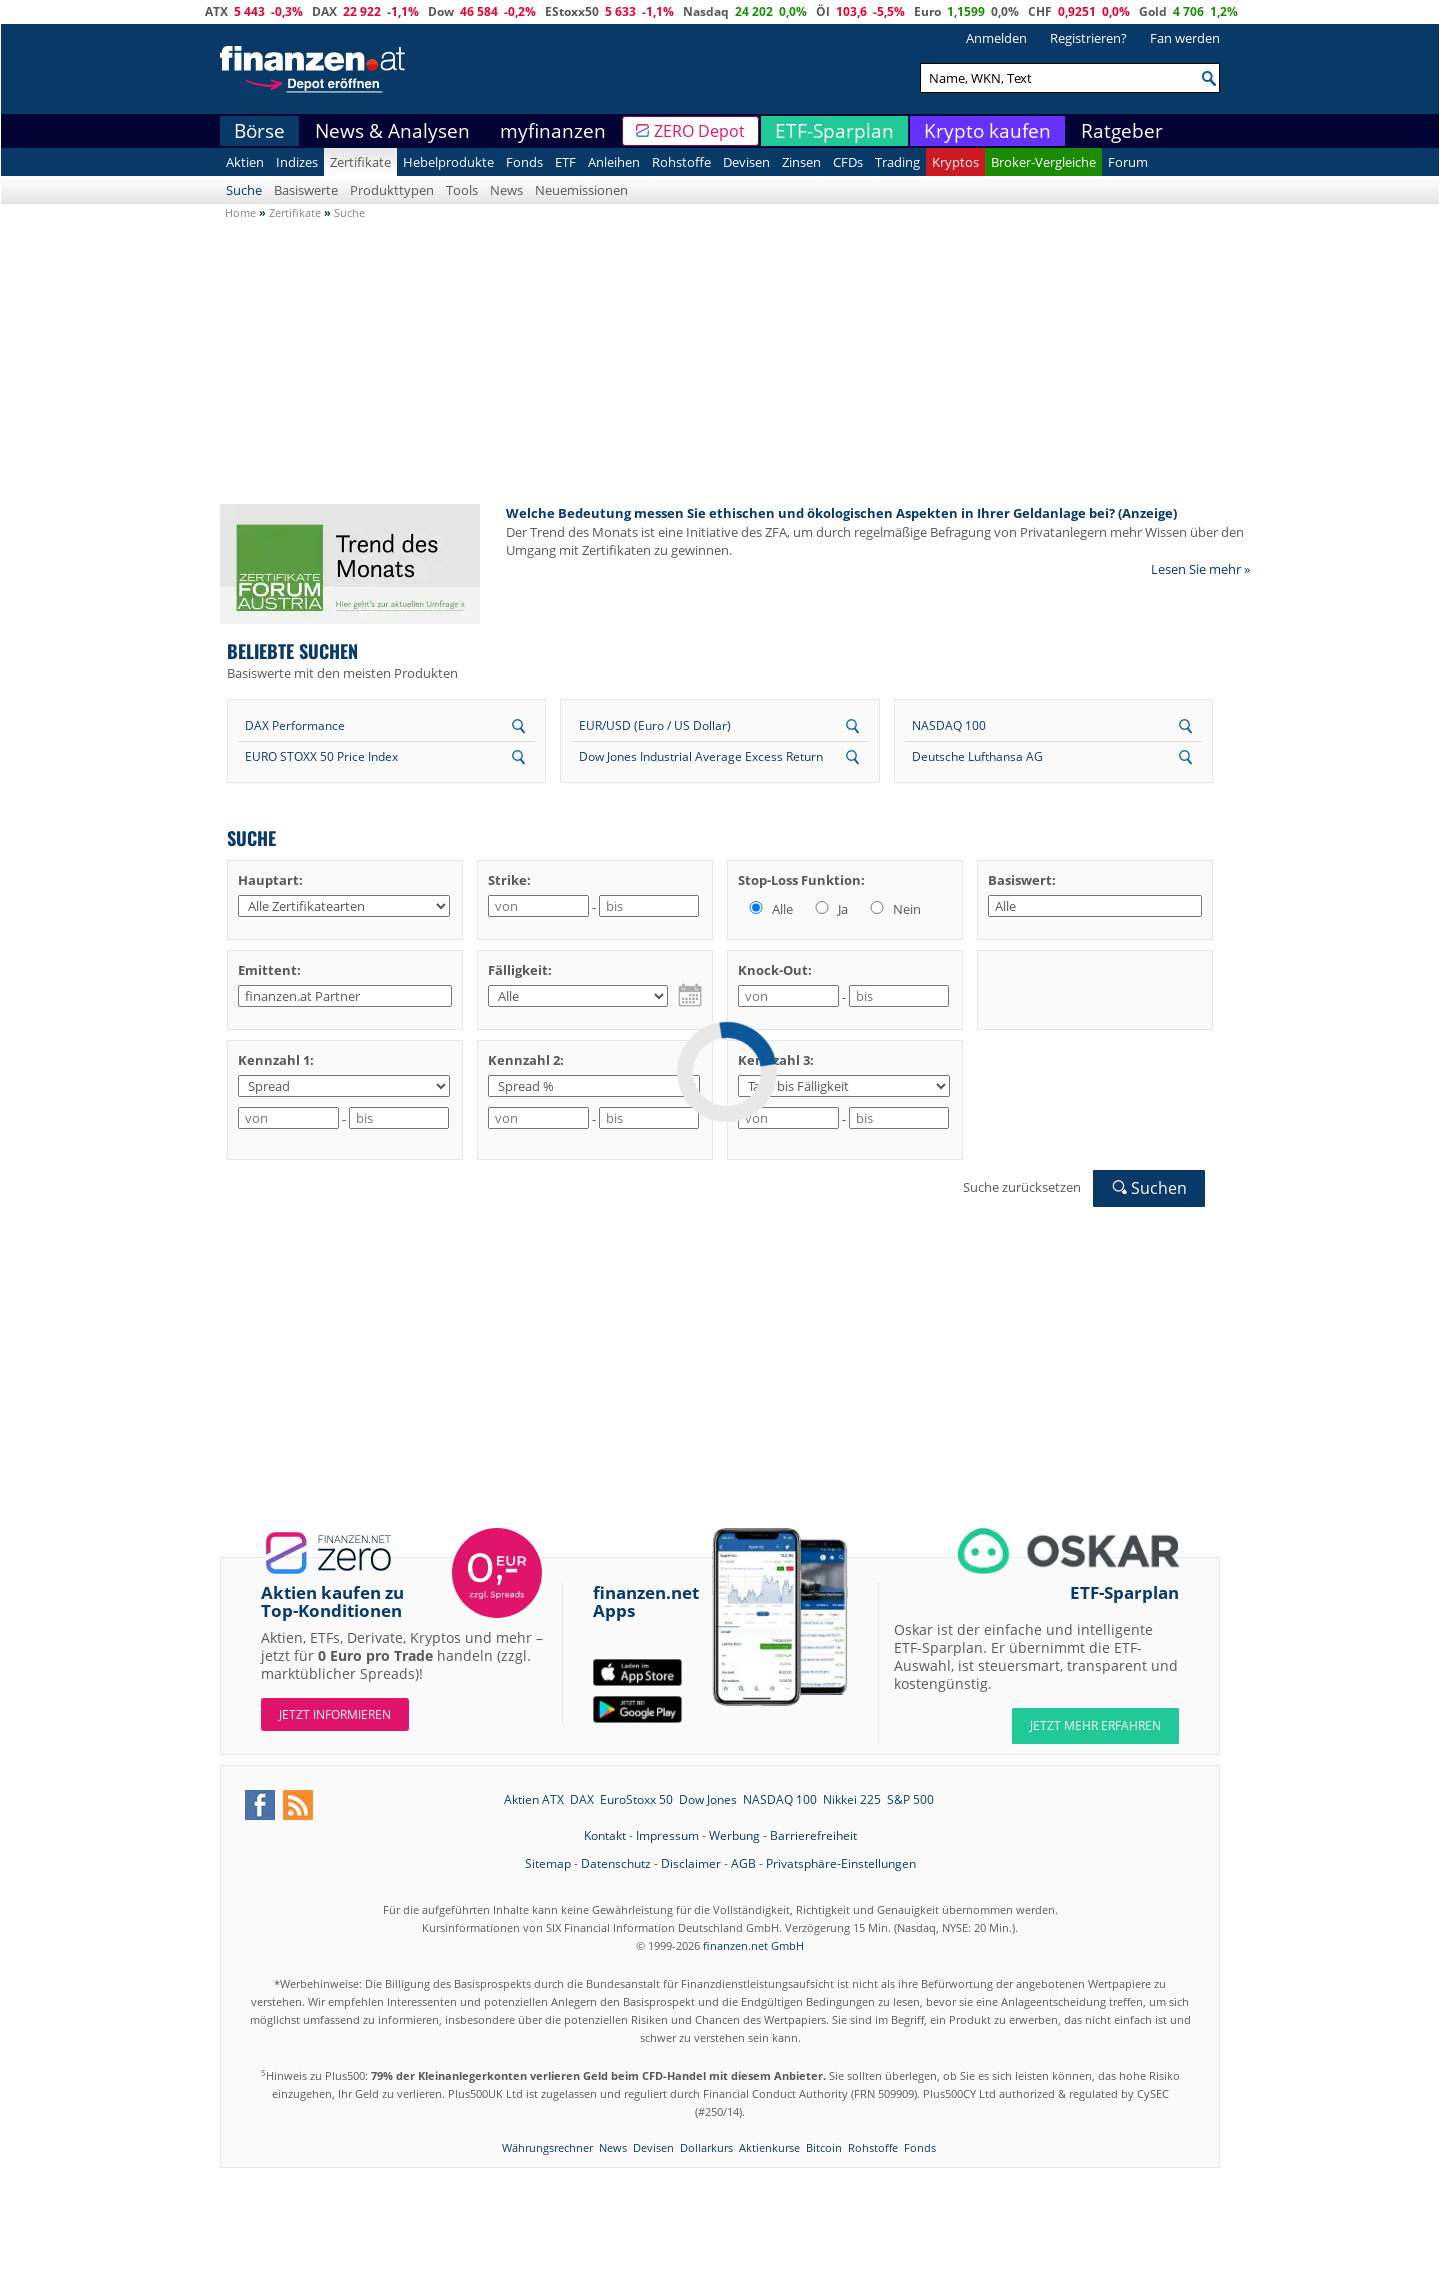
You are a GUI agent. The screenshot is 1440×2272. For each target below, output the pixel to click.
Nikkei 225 (852, 1799)
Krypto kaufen (987, 131)
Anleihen (614, 162)
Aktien (245, 162)
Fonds (524, 162)
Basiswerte (306, 190)
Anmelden (996, 38)
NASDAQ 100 (949, 725)
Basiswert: (1022, 880)
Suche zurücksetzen (1022, 1187)
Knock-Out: (775, 970)
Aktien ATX (534, 1799)
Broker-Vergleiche (1043, 162)
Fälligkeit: (520, 970)
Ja (830, 909)
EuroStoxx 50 (636, 1799)
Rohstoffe (681, 162)
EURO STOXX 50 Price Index (321, 756)
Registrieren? (1088, 38)
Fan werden (1185, 38)
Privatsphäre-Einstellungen (841, 1863)
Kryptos (955, 162)
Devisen (746, 162)
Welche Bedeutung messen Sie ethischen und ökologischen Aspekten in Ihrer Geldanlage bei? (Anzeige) (841, 513)
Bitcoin (824, 2147)
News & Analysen (392, 131)
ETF (565, 162)
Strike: (509, 880)
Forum (1128, 162)
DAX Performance (295, 725)
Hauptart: (270, 880)
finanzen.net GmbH (753, 1945)
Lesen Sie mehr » (1200, 569)
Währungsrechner (547, 2147)
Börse (259, 131)
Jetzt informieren (335, 1714)
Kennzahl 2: (526, 1060)
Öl (823, 11)
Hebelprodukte (448, 162)
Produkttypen (392, 190)
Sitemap (548, 1863)
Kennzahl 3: (776, 1060)
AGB (743, 1863)
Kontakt (605, 1835)
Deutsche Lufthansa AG (977, 756)
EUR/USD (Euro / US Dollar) (655, 725)
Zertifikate (360, 162)
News (506, 190)
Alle (769, 909)
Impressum (667, 1835)
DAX (324, 11)
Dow (441, 11)
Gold (1153, 11)
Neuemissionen (581, 190)
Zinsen (801, 162)
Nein (894, 909)
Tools (462, 190)
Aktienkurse (769, 2147)
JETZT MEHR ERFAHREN (1095, 1725)
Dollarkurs (706, 2147)
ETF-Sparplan (834, 131)
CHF (1040, 11)
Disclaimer (691, 1863)
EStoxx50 (572, 11)
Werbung (734, 1835)
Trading (897, 162)
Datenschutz (616, 1863)
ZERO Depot (699, 131)
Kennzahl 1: (276, 1060)
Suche (244, 190)
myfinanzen (553, 131)
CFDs (848, 162)
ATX (216, 11)
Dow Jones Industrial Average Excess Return (701, 756)
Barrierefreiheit (813, 1835)
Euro (927, 11)
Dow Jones (708, 1799)
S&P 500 (910, 1799)
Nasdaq (706, 11)
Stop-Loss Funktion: (801, 880)
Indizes (297, 162)
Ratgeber (1122, 131)
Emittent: (269, 970)
